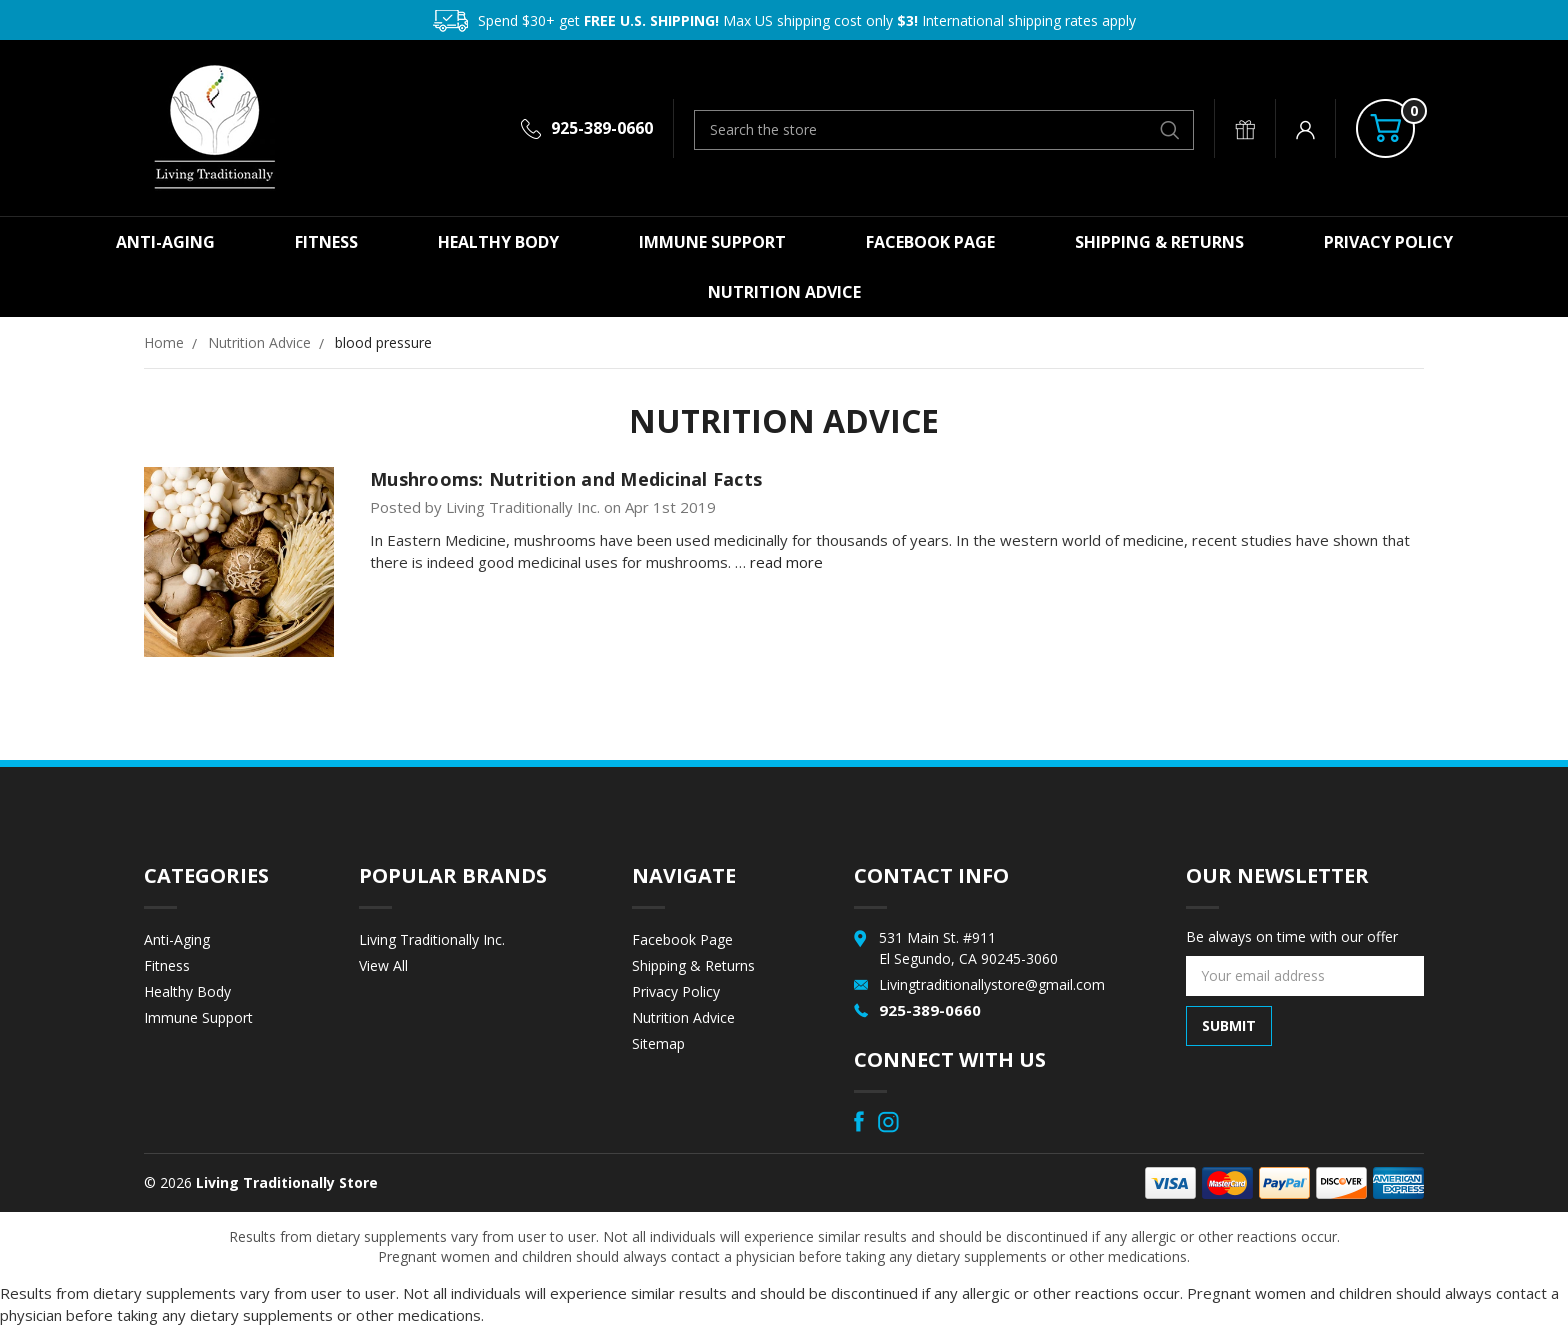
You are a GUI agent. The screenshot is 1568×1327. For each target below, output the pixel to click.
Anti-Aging (165, 242)
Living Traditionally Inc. (432, 939)
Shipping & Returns (1159, 242)
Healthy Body (498, 242)
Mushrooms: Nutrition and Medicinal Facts (566, 479)
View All (383, 965)
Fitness (326, 242)
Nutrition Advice (784, 292)
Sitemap (658, 1043)
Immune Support (712, 242)
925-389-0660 (602, 128)
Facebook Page (930, 242)
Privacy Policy (1388, 242)
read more (786, 562)
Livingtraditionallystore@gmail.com (992, 984)
